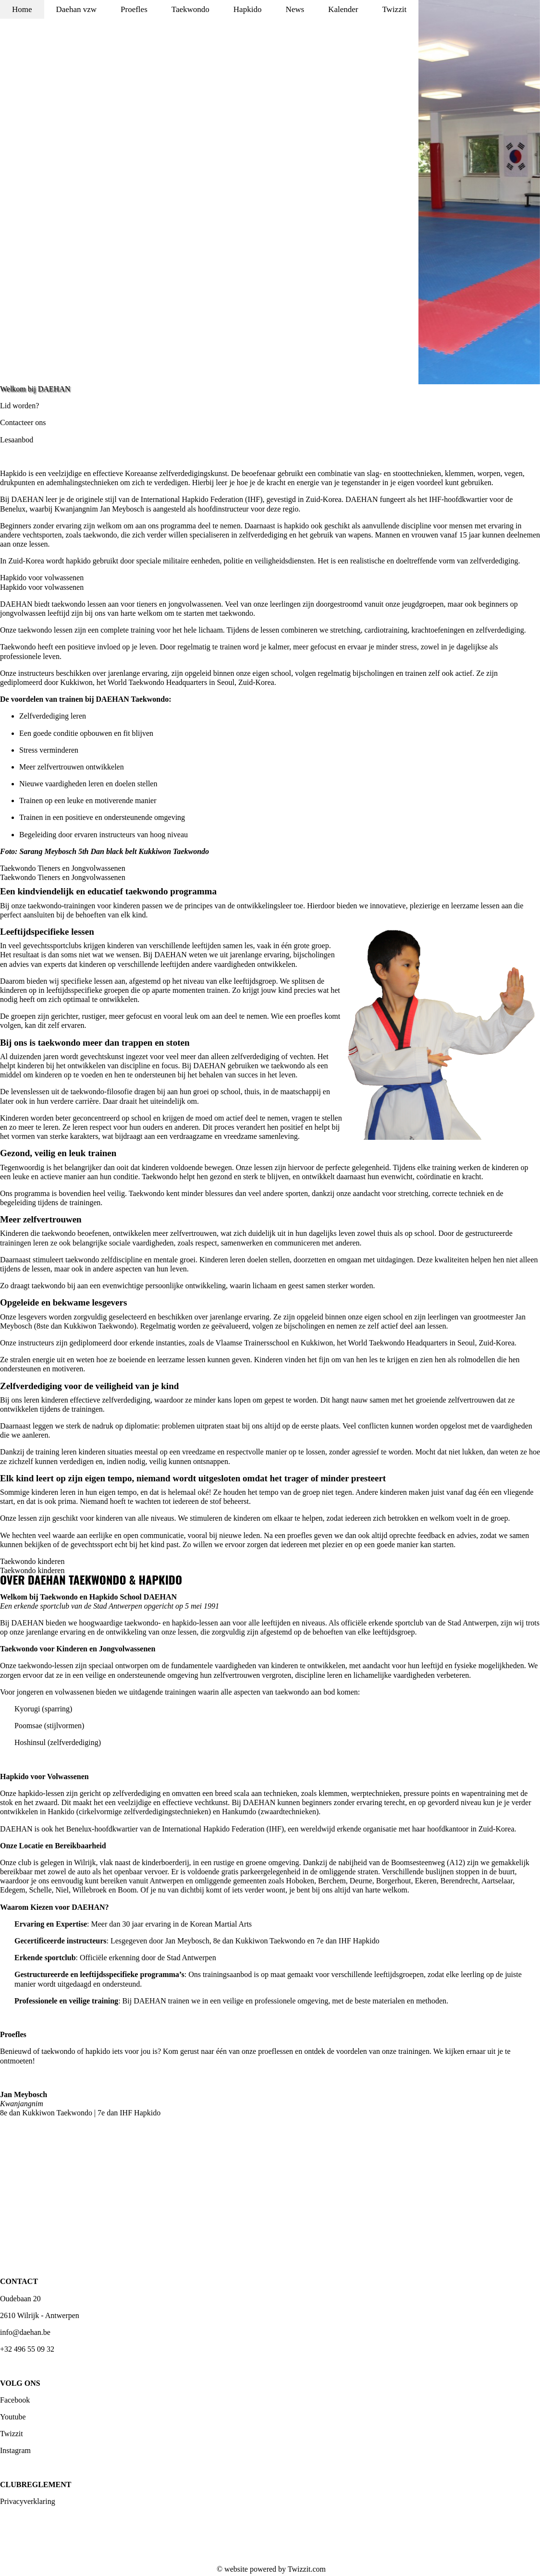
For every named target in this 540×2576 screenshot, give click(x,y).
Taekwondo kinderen (32, 1561)
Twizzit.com (307, 2569)
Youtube (13, 2417)
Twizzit (11, 2433)
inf (4, 2332)
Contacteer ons (23, 422)
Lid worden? (19, 406)
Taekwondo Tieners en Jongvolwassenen (62, 868)
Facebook (15, 2400)
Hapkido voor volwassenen (42, 578)
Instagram (15, 2450)
